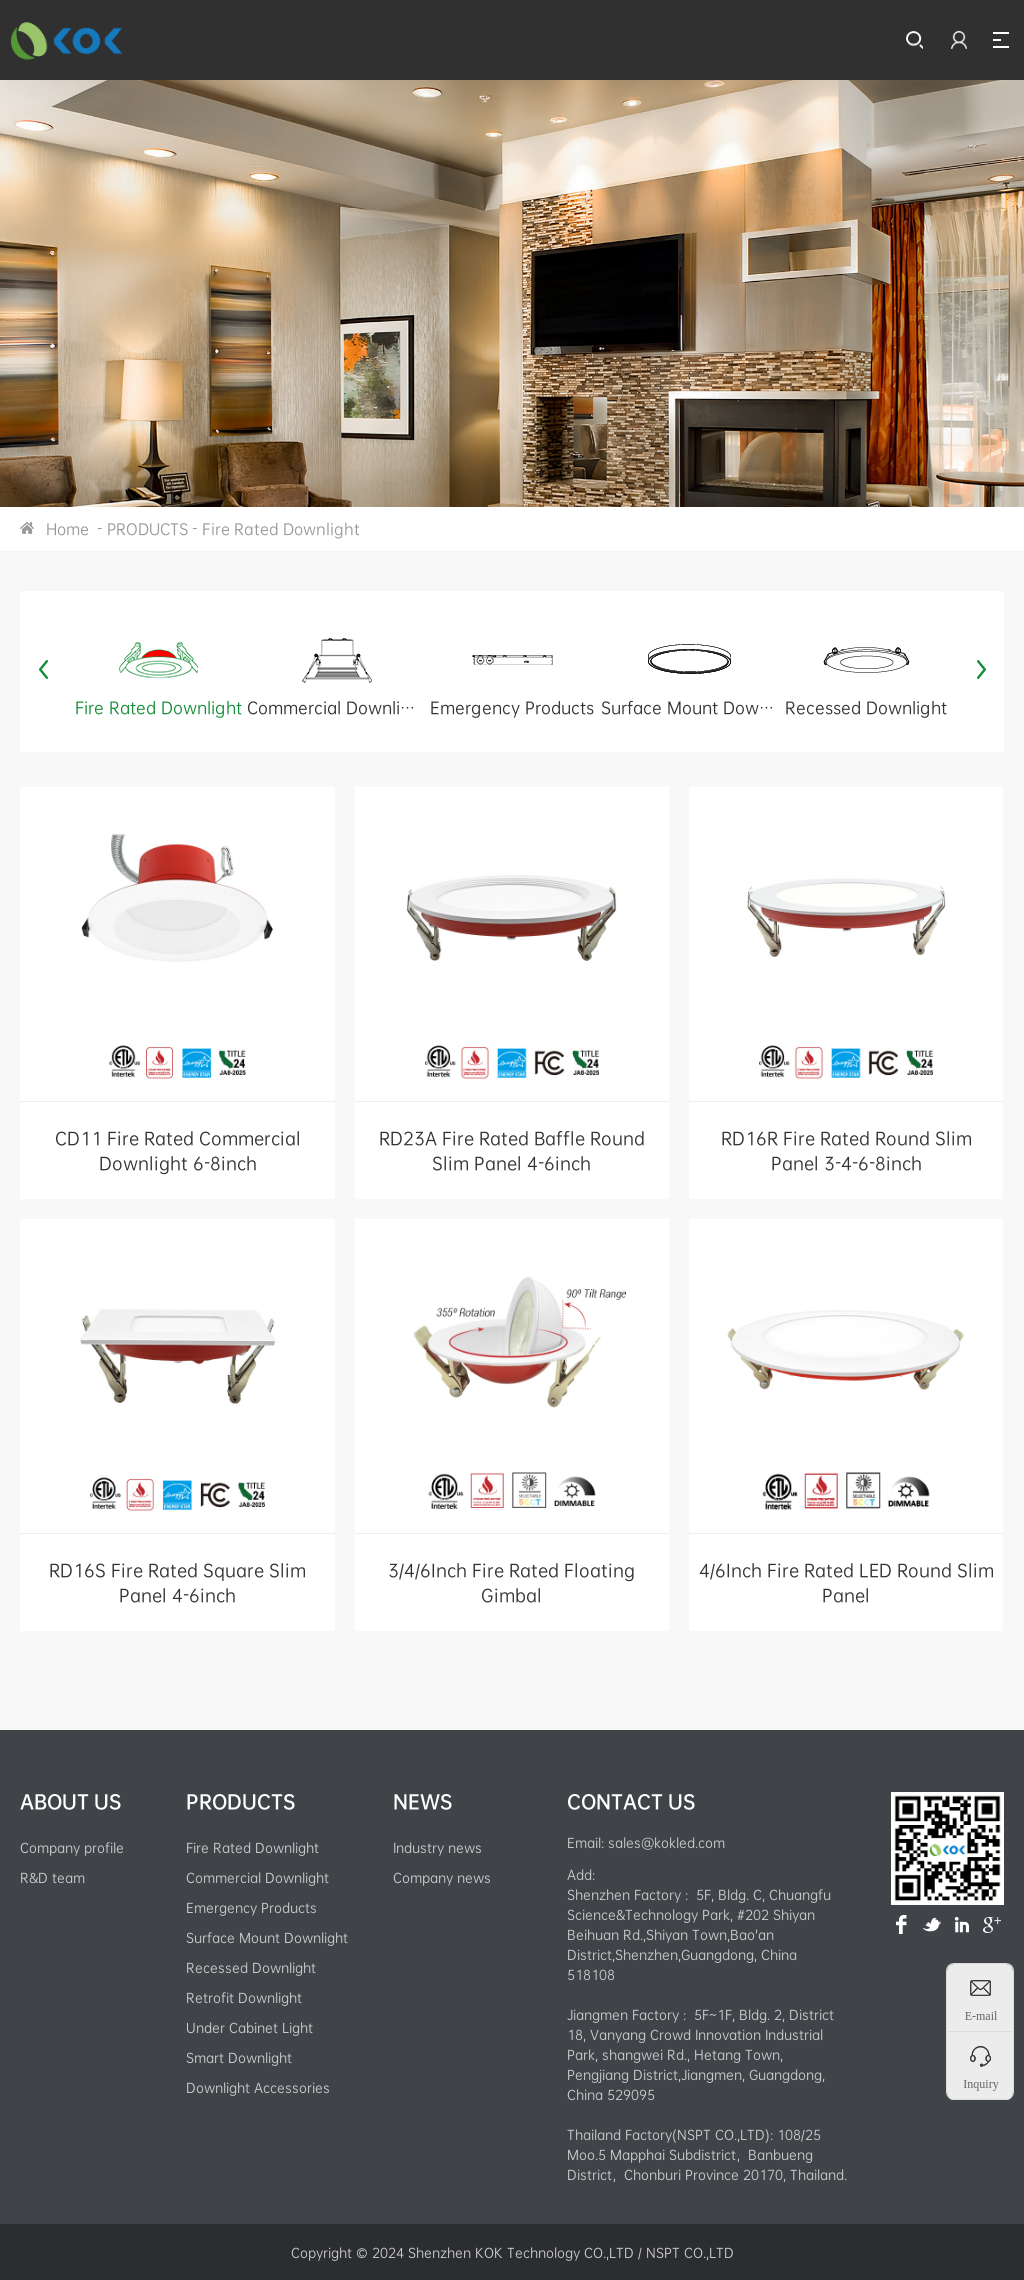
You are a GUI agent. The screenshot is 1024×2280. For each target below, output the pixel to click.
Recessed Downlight (251, 1967)
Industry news (437, 1847)
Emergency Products (251, 1907)
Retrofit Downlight (244, 1997)
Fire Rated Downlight (281, 528)
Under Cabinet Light (249, 2027)
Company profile (72, 1847)
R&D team (52, 1877)
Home (67, 528)
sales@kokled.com (666, 1842)
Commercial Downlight (257, 1877)
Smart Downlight (239, 2057)
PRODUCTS (147, 528)
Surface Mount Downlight (267, 1937)
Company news (442, 1877)
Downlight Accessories (258, 2087)
